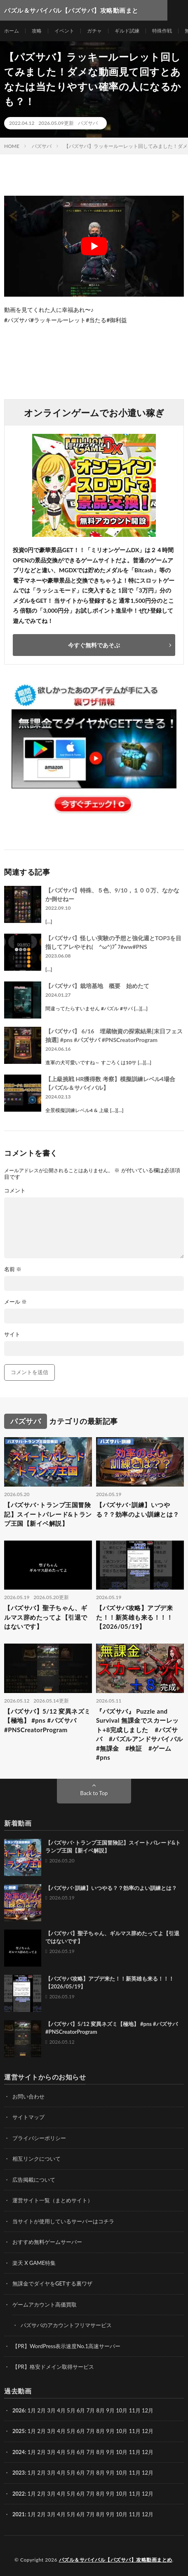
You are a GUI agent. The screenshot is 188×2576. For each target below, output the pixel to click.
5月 (71, 2410)
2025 (18, 2431)
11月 (135, 2431)
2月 (42, 2410)
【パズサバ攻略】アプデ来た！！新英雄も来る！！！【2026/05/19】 (134, 1617)
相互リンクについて (36, 2158)
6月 (81, 2431)
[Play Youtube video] (94, 246)
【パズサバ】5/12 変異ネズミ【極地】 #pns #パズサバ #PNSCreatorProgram (47, 1720)
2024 (18, 2452)
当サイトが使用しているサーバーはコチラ (63, 2221)
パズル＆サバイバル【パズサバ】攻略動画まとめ (115, 2560)
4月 (61, 2410)
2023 (18, 2472)
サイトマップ (28, 2117)
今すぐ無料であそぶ (94, 645)
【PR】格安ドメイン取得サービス (53, 2366)
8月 (100, 2431)
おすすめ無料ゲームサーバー (47, 2242)
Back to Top (94, 1793)
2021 (18, 2514)
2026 (18, 2410)
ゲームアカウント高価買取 (44, 2304)
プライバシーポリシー (39, 2138)
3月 (51, 2410)
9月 (110, 2431)
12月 (147, 2431)
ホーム (11, 31)
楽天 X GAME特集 (34, 2263)
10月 (121, 2431)
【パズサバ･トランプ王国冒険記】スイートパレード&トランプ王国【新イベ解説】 (48, 1514)
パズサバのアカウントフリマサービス (66, 2325)
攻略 (37, 31)
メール (15, 1301)
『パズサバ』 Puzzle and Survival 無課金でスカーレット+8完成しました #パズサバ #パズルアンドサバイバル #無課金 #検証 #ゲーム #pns (140, 1734)
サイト (12, 1334)
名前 (12, 1269)
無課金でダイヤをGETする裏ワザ (52, 2283)
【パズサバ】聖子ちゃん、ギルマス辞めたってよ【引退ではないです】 (45, 1617)
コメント (15, 1190)
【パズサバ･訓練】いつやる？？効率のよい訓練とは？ (137, 1509)
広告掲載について (33, 2179)
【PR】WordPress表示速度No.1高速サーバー (66, 2346)
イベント (64, 31)
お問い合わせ (28, 2096)
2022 (18, 2493)
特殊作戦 (162, 31)
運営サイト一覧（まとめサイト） (52, 2200)
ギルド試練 (127, 31)
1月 (32, 2410)
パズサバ (88, 123)
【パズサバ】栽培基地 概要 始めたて (97, 985)
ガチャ (94, 31)
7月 (91, 2431)
